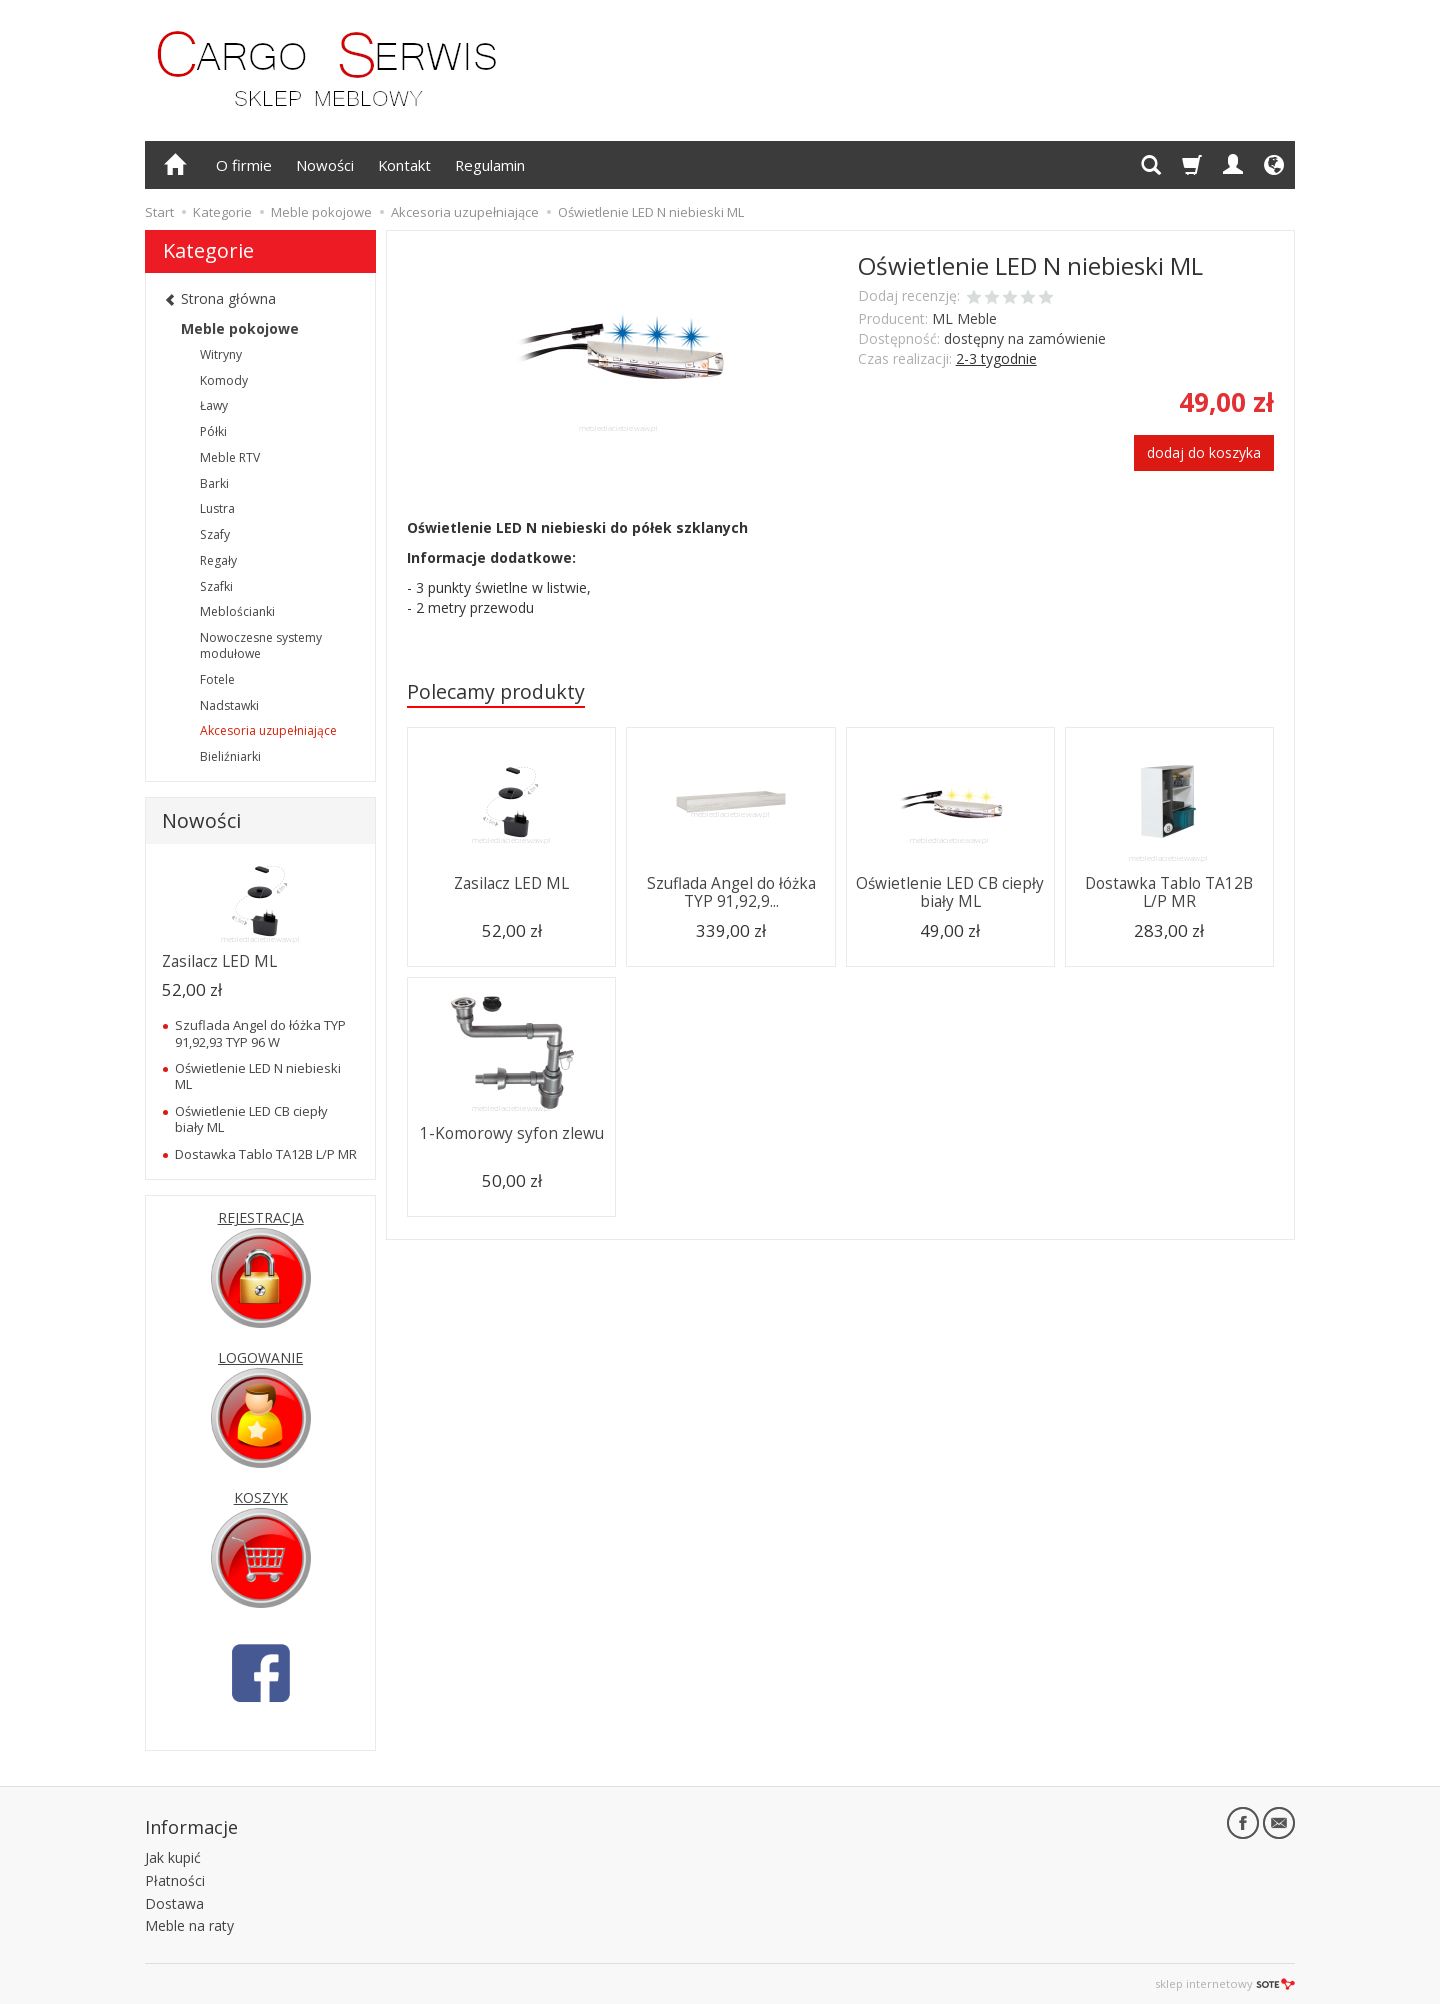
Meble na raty (189, 1925)
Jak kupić (173, 1857)
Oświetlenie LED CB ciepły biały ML (950, 892)
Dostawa (174, 1903)
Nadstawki (229, 705)
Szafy (215, 534)
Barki (214, 483)
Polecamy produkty (496, 691)
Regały (218, 560)
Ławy (214, 405)
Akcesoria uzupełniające (268, 730)
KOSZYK (261, 1497)
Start (159, 212)
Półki (213, 431)
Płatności (175, 1880)
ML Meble (964, 318)
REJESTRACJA (261, 1217)
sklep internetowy (1225, 1983)
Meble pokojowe (240, 328)
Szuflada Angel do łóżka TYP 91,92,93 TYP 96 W (260, 1033)
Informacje (191, 1827)
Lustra (217, 508)
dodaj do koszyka (1204, 452)
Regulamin (490, 165)
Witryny (221, 354)
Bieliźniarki (230, 756)
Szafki (216, 586)
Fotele (217, 679)
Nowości (325, 165)
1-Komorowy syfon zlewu (512, 1133)
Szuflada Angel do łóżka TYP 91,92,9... (731, 892)
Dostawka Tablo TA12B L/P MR (1169, 892)
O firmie (244, 165)
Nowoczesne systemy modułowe (261, 645)
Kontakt (404, 165)
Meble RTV (230, 457)
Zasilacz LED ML (511, 883)
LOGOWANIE (260, 1357)
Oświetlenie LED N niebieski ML (258, 1076)
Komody (224, 380)
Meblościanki (237, 611)
